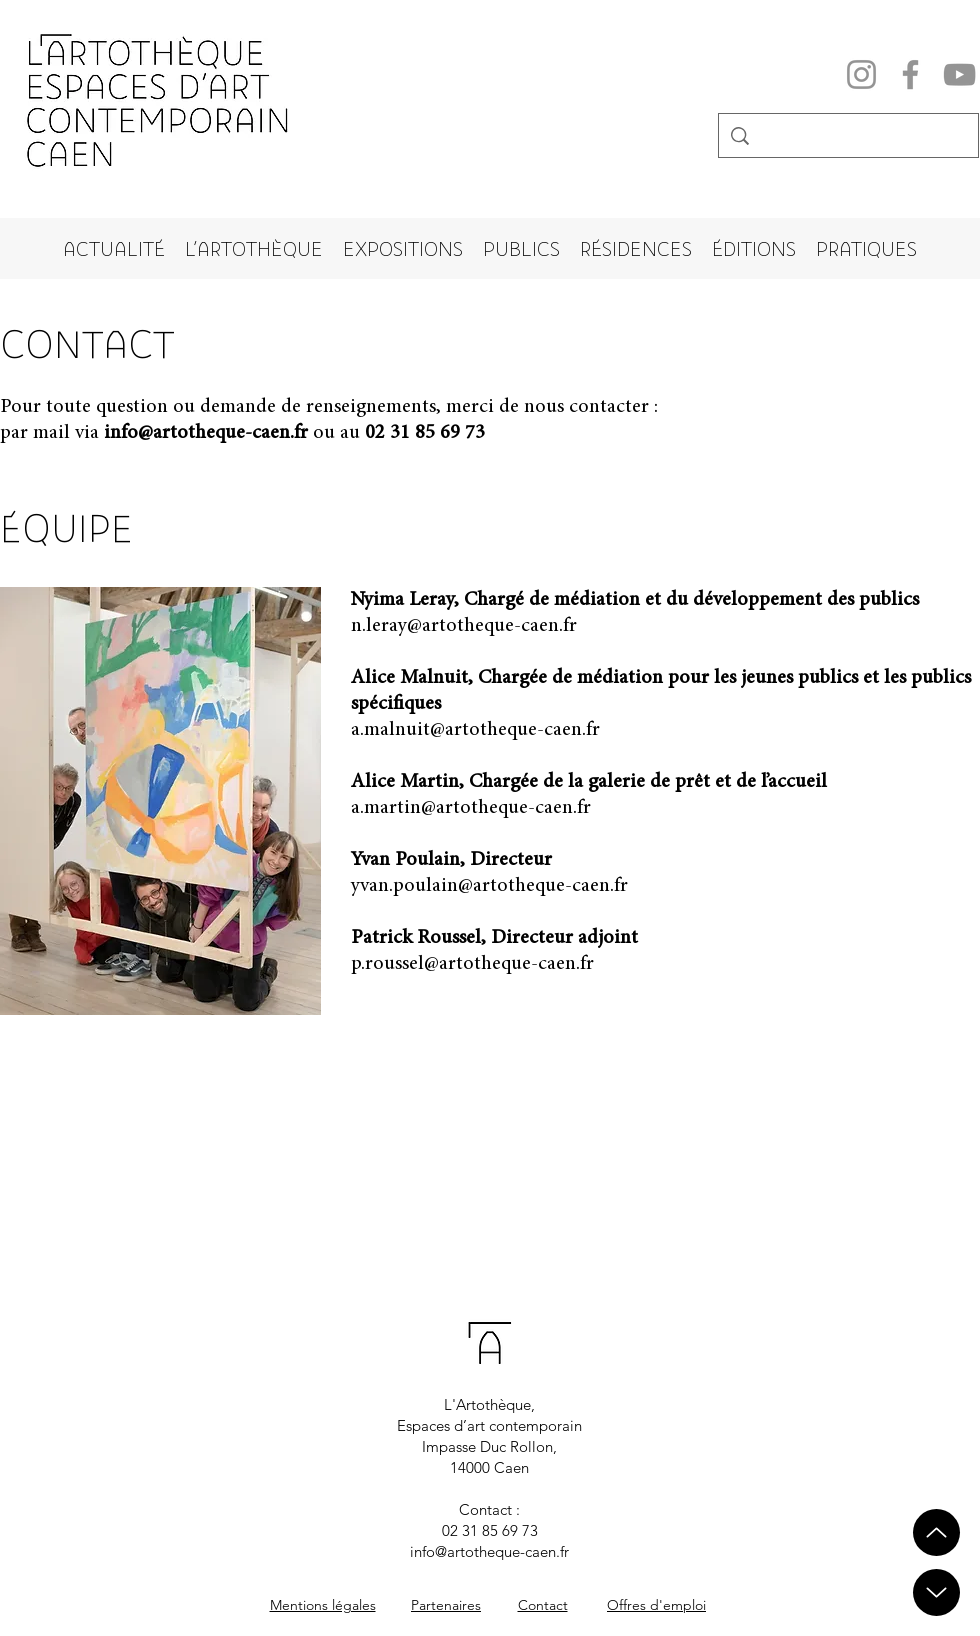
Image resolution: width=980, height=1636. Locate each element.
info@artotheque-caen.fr (206, 433)
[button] (254, 248)
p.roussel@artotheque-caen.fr (472, 964)
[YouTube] (959, 74)
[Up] (936, 1592)
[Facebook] (910, 74)
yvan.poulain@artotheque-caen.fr (489, 886)
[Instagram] (861, 74)
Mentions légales (323, 1605)
